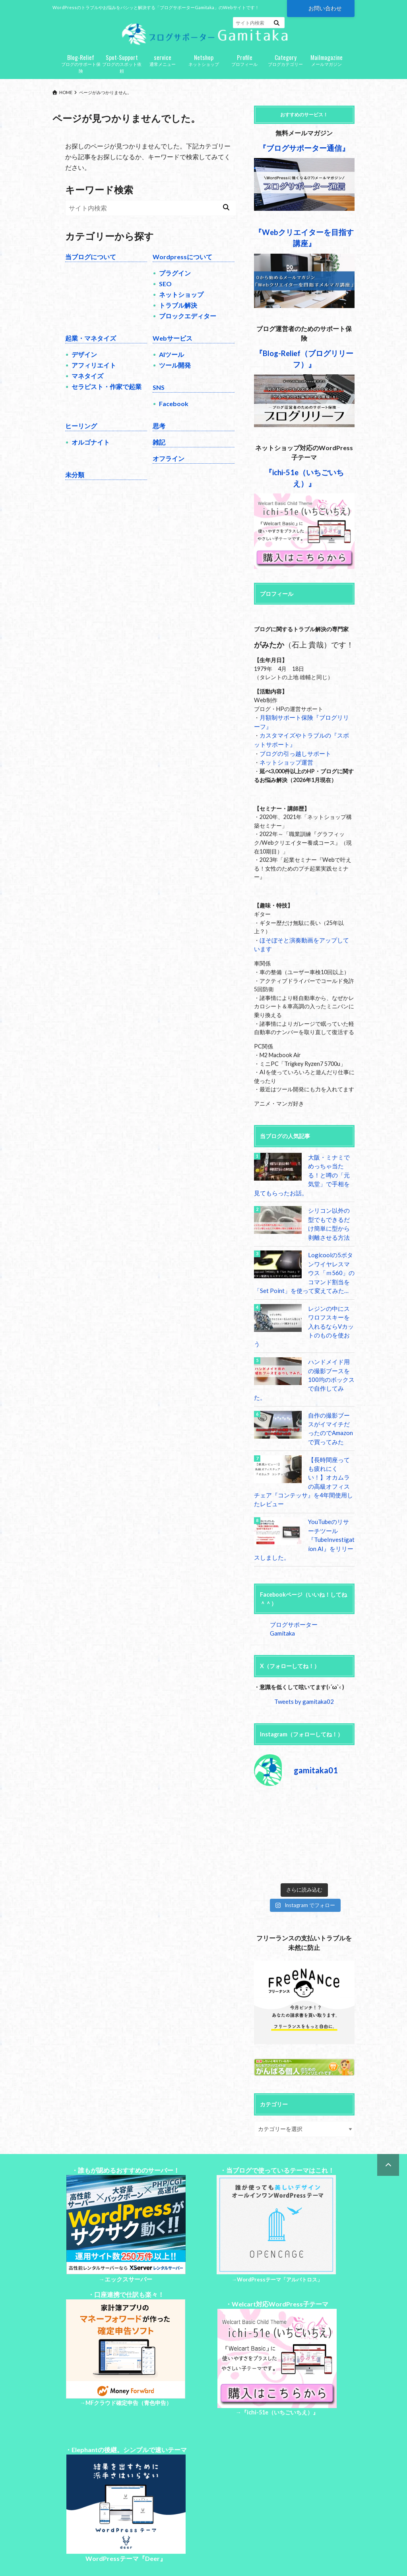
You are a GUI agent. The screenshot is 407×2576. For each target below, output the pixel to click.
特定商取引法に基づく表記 (170, 2551)
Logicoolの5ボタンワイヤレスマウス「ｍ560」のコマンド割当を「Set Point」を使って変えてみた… (303, 1275)
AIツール (171, 363)
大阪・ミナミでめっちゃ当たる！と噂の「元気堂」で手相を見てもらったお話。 (303, 1180)
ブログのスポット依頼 (121, 72)
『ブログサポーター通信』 (304, 157)
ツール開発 (175, 374)
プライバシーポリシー (100, 2551)
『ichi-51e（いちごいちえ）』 (279, 2371)
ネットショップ (203, 69)
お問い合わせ (325, 7)
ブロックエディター (187, 325)
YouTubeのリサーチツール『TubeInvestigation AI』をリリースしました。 (304, 1508)
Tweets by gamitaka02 (304, 1660)
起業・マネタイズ (90, 347)
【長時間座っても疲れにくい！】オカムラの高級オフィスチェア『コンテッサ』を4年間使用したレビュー (303, 1457)
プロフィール (244, 69)
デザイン (84, 363)
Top (56, 2551)
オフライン (168, 467)
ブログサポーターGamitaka (304, 1593)
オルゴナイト (91, 451)
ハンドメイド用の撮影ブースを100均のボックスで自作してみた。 (330, 1366)
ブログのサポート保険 (80, 72)
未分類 (74, 483)
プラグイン (175, 282)
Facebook (173, 412)
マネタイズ (87, 385)
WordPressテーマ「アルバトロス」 (279, 2238)
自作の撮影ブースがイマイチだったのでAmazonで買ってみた (330, 1409)
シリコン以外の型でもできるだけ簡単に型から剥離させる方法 (330, 1228)
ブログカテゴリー (285, 69)
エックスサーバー (128, 2238)
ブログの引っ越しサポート (293, 760)
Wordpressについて (182, 266)
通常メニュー (162, 69)
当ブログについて (90, 266)
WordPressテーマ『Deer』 (125, 2517)
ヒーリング (81, 435)
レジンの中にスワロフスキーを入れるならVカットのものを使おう (330, 1323)
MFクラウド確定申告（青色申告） (128, 2361)
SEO (165, 293)
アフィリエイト (94, 374)
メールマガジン (326, 69)
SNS (159, 396)
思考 (159, 435)
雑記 (159, 451)
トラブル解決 (178, 314)
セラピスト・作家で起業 (106, 395)
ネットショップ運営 (285, 769)
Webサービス (172, 347)
